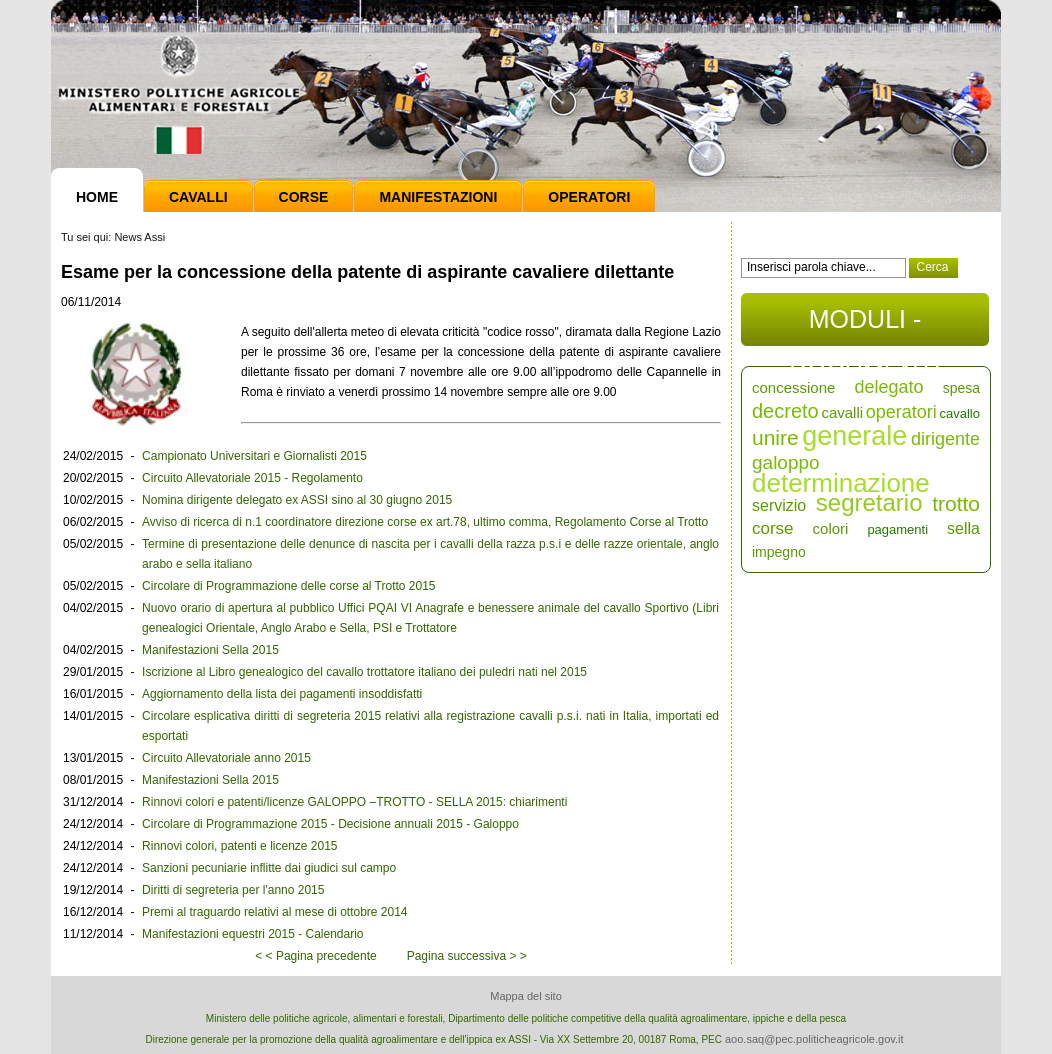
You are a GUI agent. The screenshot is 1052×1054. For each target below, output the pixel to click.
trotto (956, 503)
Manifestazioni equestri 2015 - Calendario (252, 934)
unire (775, 437)
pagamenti (897, 529)
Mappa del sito (526, 996)
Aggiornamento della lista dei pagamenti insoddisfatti (282, 694)
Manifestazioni (438, 197)
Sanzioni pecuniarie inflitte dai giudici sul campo (269, 868)
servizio (779, 505)
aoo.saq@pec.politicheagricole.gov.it (814, 1039)
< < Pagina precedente (315, 956)
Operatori (589, 197)
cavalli (842, 412)
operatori (901, 412)
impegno (779, 552)
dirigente (945, 439)
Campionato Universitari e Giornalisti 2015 (254, 456)
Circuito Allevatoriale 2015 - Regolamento (252, 478)
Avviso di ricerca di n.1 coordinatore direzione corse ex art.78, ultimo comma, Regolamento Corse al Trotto (425, 522)
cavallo (960, 413)
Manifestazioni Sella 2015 (210, 650)
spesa (961, 388)
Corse (304, 197)
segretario (869, 502)
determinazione (841, 483)
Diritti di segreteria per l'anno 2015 (233, 890)
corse (773, 528)
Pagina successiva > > (467, 956)
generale (854, 436)
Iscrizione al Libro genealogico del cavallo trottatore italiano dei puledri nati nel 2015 (364, 672)
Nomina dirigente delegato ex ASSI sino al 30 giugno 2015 (297, 500)
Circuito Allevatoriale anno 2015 (226, 758)
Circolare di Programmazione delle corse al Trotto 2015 (288, 586)
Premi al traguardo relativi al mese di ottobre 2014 (274, 912)
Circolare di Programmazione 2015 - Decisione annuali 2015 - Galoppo (330, 824)
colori (831, 528)
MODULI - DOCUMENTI (864, 325)
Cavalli (198, 197)
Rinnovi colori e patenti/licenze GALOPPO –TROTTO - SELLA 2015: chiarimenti (354, 802)
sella (963, 528)
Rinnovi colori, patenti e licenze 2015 (239, 846)
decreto (785, 411)
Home (97, 197)
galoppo (786, 462)
